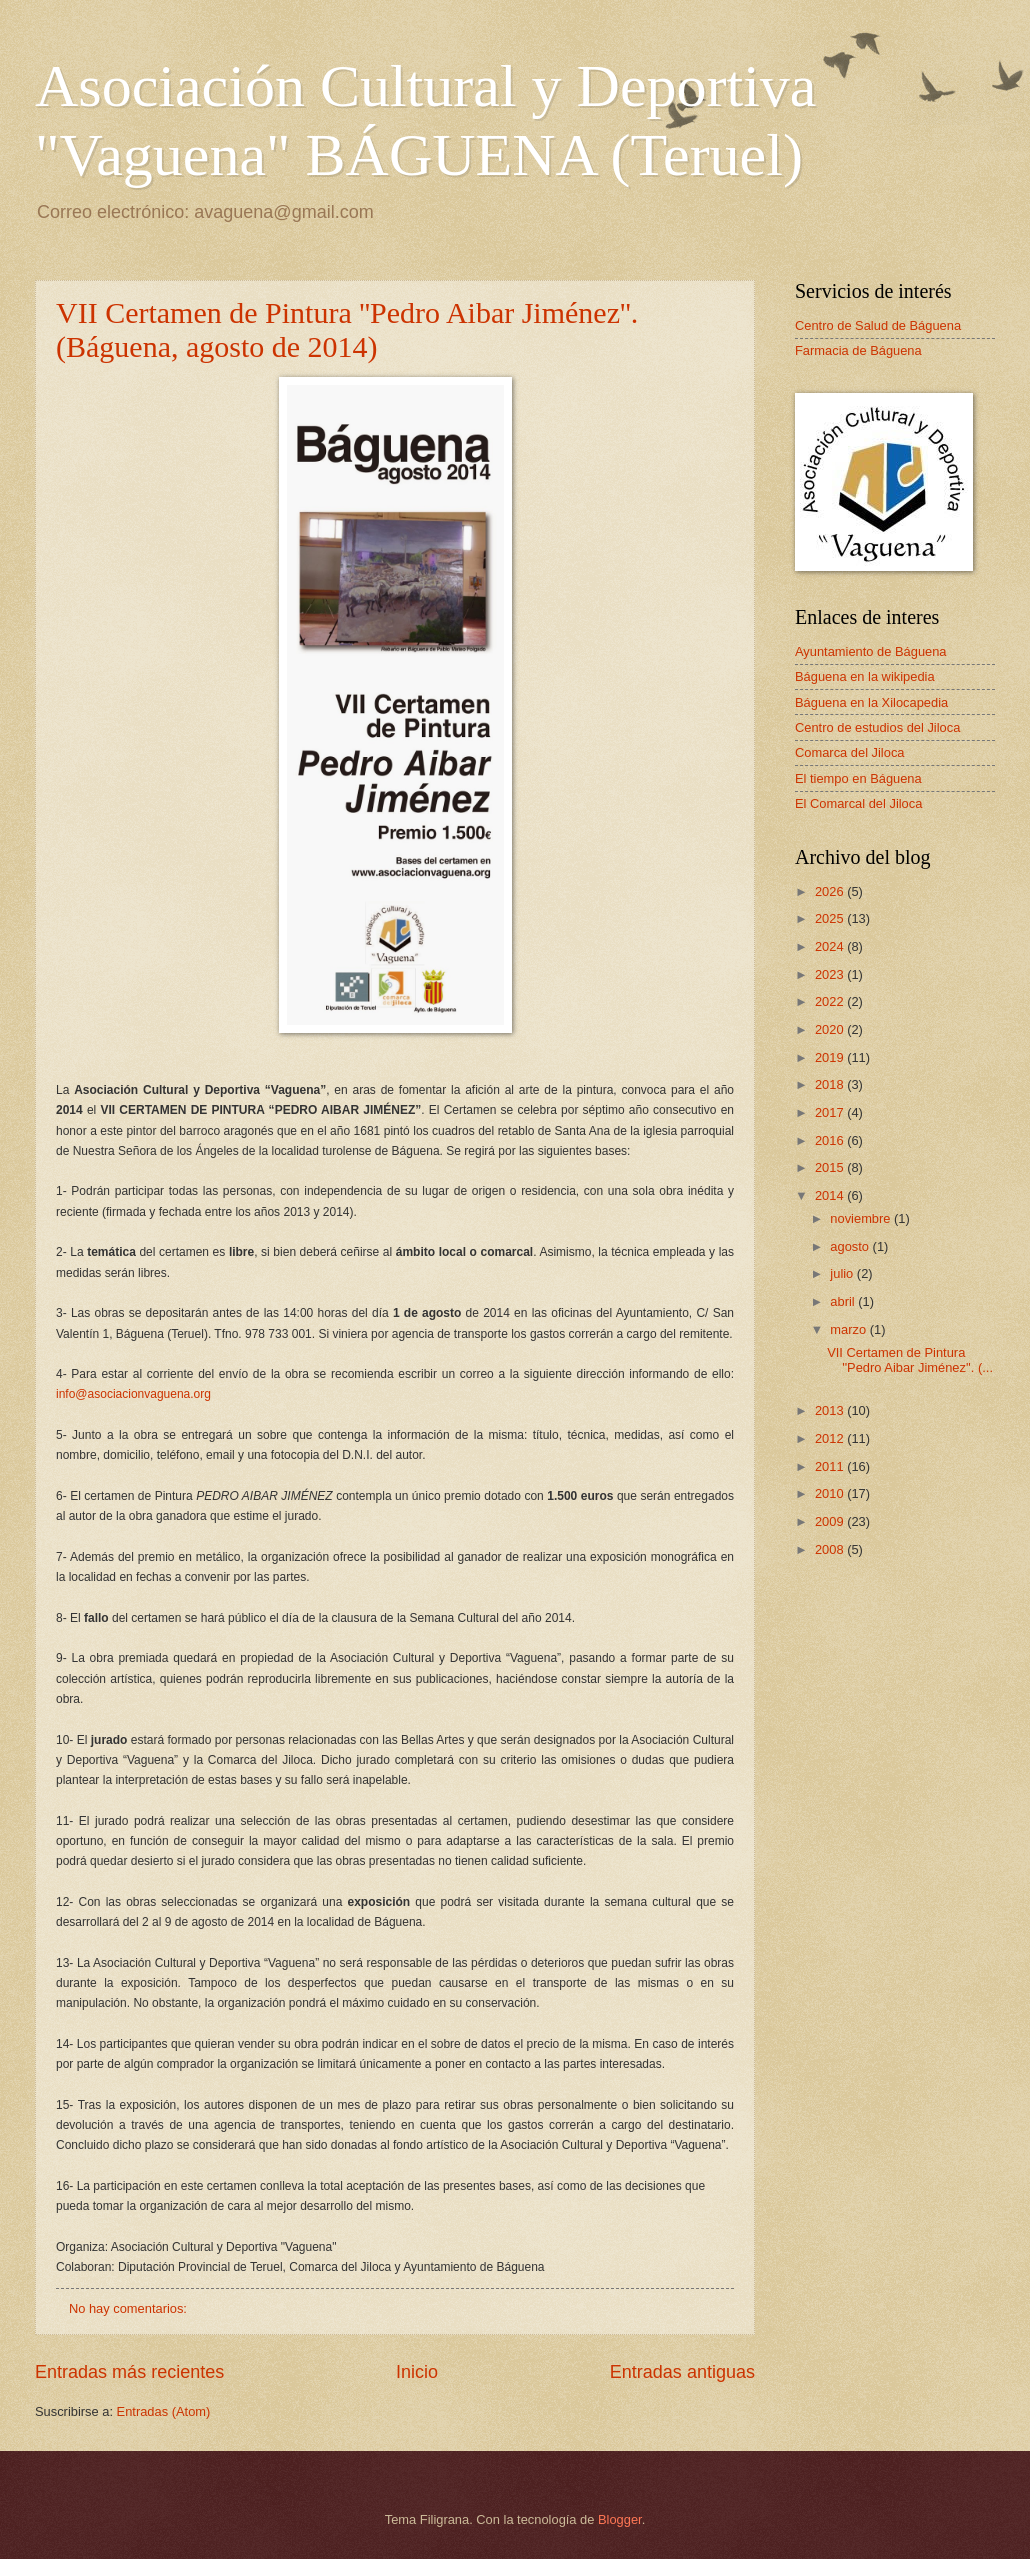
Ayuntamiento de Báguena (871, 651)
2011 (831, 1466)
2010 (831, 1493)
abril (844, 1301)
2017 (831, 1112)
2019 (831, 1057)
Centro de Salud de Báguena (878, 325)
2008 (831, 1549)
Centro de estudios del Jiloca (877, 727)
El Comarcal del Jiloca (858, 803)
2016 (831, 1140)
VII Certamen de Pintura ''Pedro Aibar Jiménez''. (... (910, 1360)
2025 (831, 918)
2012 (831, 1438)
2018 (831, 1084)
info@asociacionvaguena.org (133, 1394)
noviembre (862, 1218)
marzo (849, 1329)
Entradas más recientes (129, 2372)
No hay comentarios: (130, 2308)
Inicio (417, 2372)
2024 (831, 946)
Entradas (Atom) (164, 2411)
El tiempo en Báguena (858, 778)
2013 (831, 1410)
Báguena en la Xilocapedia (871, 702)
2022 (831, 1001)
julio (843, 1273)
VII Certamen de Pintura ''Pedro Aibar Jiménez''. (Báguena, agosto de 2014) (347, 329)
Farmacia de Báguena (858, 350)
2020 (831, 1029)
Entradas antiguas (682, 2372)
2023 (831, 974)
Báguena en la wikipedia (865, 676)
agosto (851, 1246)
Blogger (620, 2519)
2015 (831, 1167)
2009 (831, 1521)
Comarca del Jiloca (849, 752)
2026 (831, 891)
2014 (831, 1195)
